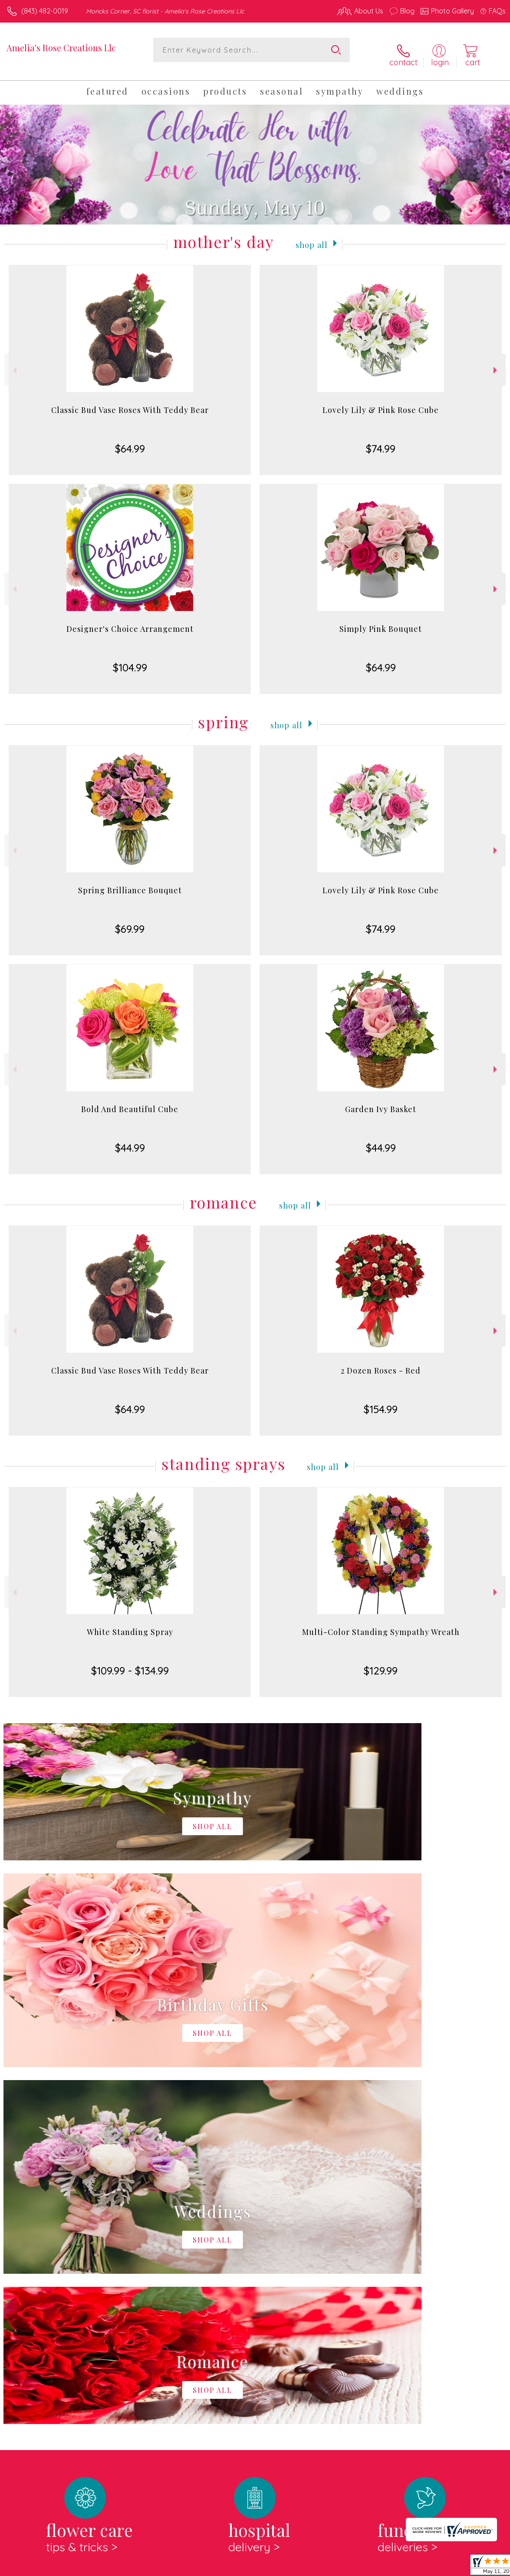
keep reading (307, 2264)
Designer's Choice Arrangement (130, 621)
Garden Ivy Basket (380, 1101)
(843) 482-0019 (44, 11)
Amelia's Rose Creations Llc (61, 47)
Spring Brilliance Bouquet (130, 882)
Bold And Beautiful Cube (129, 1101)
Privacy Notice (358, 2567)
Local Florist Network (420, 2567)
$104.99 (130, 659)
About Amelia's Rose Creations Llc (67, 2246)
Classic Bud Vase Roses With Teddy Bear (130, 402)
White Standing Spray (130, 1624)
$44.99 (130, 1139)
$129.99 (381, 1662)
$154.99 (381, 1401)
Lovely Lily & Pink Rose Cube (380, 402)
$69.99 (130, 921)
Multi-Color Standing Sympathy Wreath (381, 1624)
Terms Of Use (306, 2567)
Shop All (311, 236)
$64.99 (130, 440)
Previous (13, 362)
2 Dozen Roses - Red (381, 1362)
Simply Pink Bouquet (380, 621)
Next (496, 362)
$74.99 (380, 440)
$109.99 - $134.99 (130, 1662)
